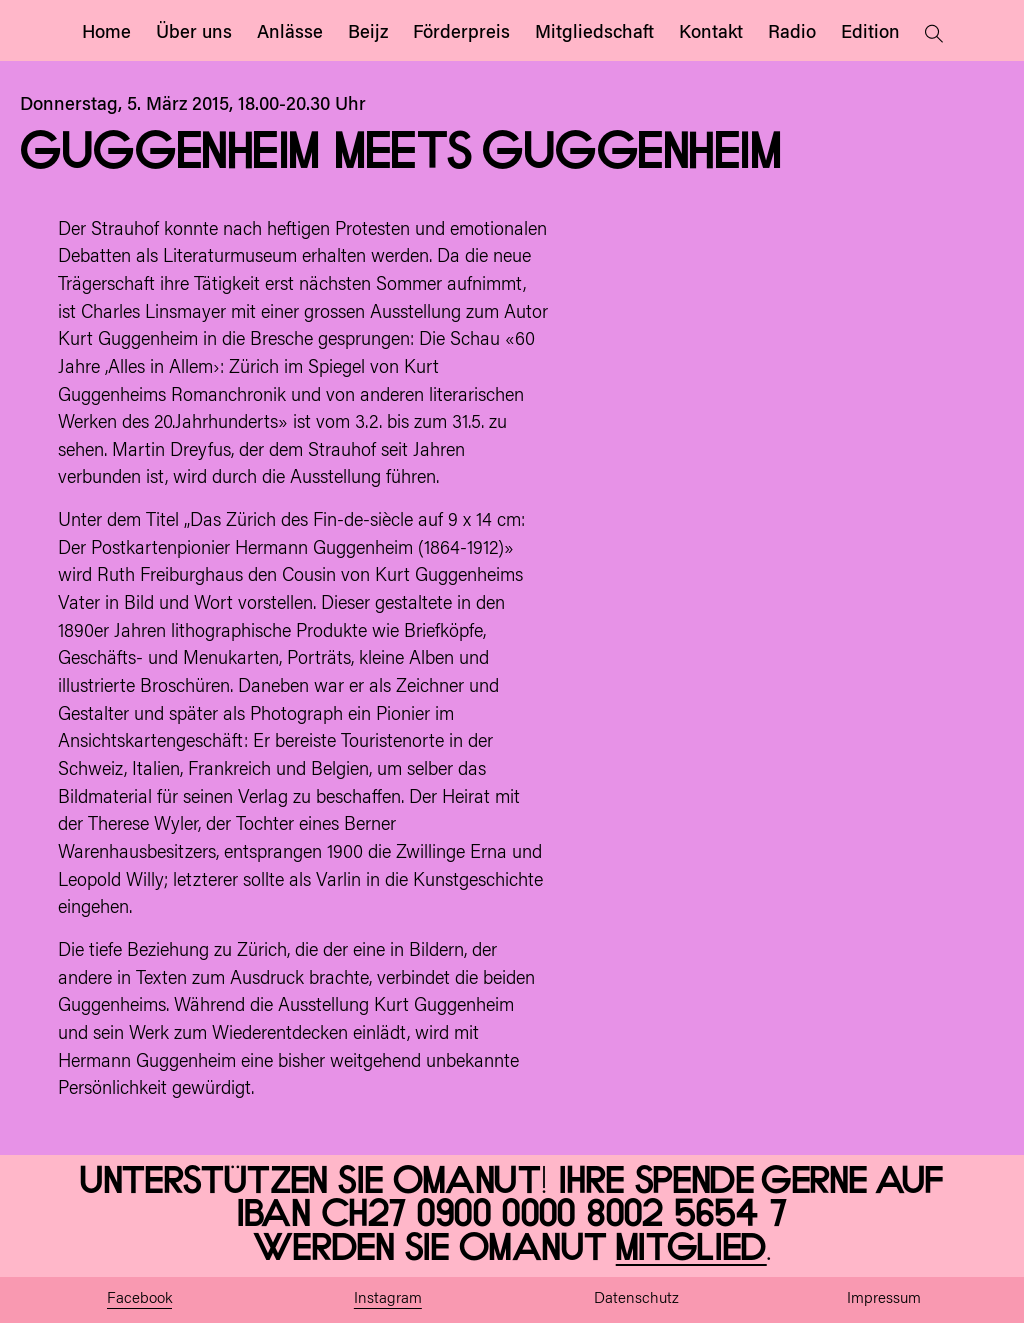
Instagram (388, 1299)
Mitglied (691, 1249)
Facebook (139, 1299)
